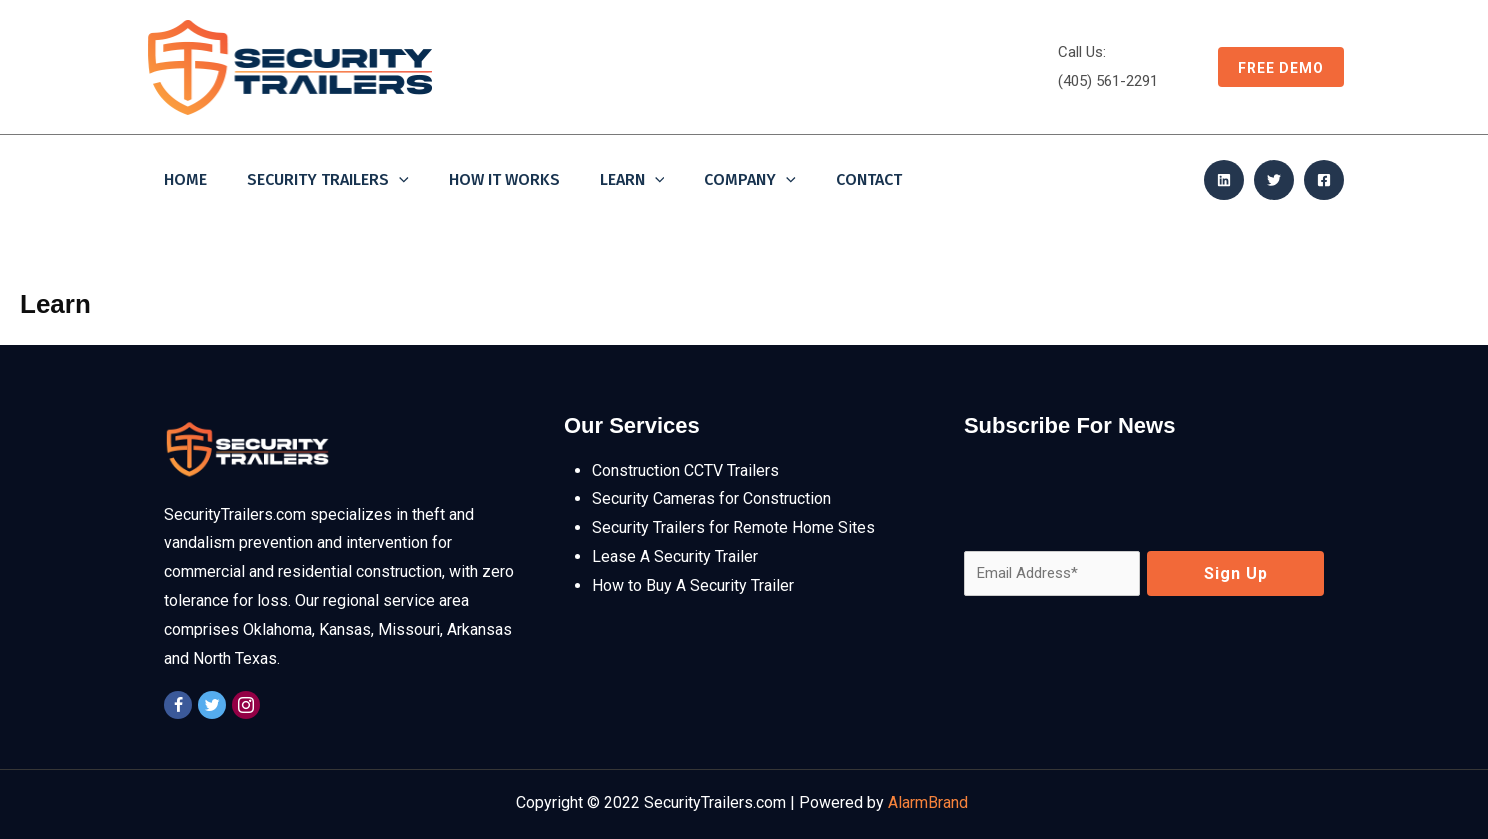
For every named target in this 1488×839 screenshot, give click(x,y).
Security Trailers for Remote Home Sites (733, 527)
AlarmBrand (930, 802)
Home (185, 179)
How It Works (504, 179)
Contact (869, 179)
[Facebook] (1324, 180)
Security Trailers (328, 180)
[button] (1271, 67)
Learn (632, 180)
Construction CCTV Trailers (685, 470)
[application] (399, 180)
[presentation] (1116, 496)
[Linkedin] (1224, 180)
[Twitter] (1274, 180)
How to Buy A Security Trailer (693, 585)
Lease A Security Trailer (675, 556)
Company (750, 180)
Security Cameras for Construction (711, 498)
